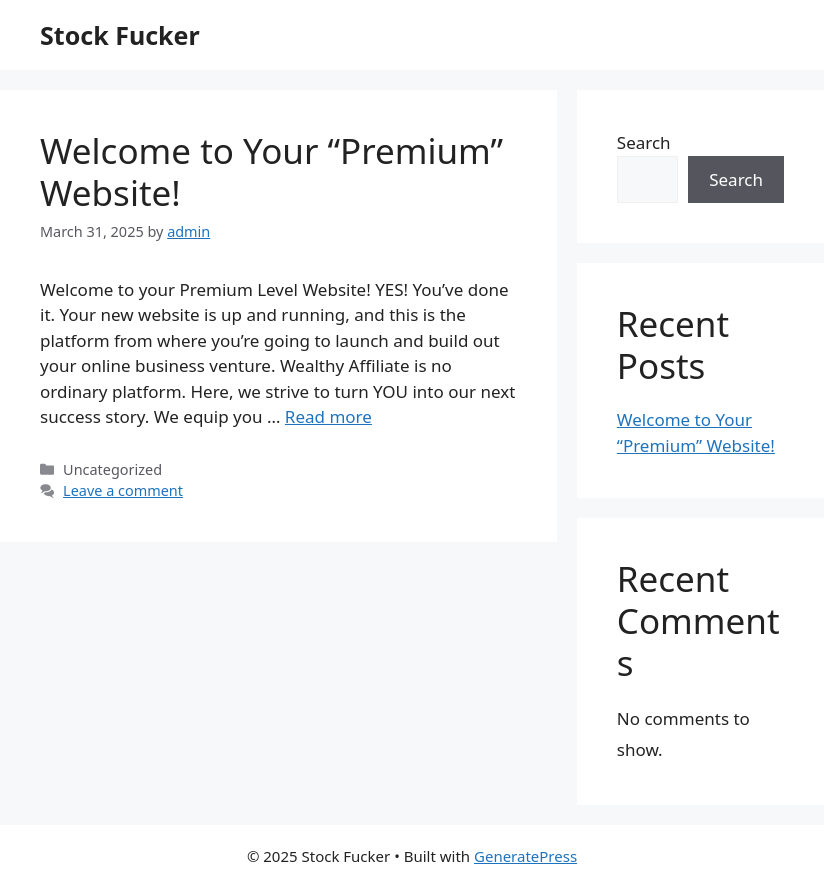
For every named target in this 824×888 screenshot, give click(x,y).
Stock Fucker (120, 35)
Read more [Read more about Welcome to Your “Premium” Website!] (328, 416)
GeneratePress (525, 856)
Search (644, 142)
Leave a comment (123, 490)
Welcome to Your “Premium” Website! (271, 171)
